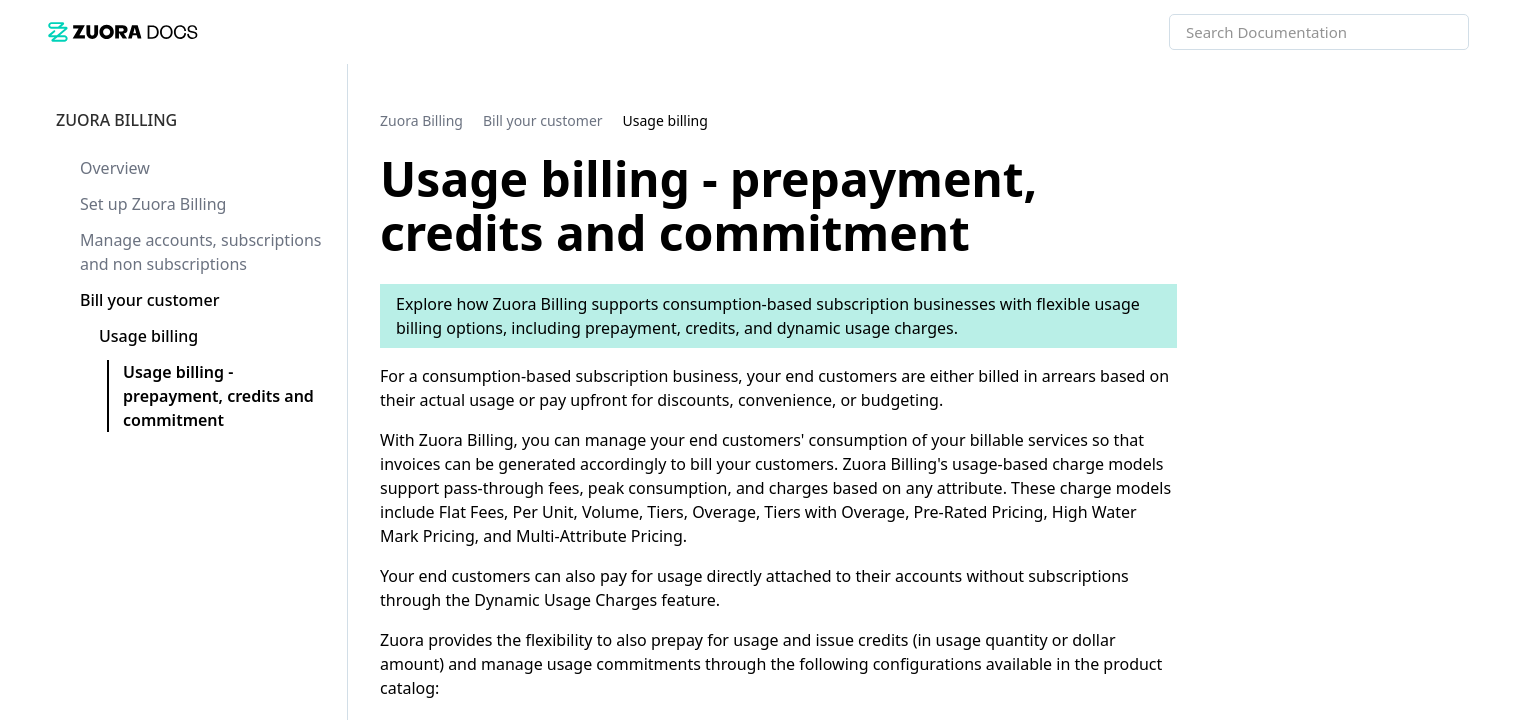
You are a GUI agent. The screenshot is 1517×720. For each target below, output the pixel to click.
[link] (123, 31)
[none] (1461, 120)
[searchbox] (1432, 32)
